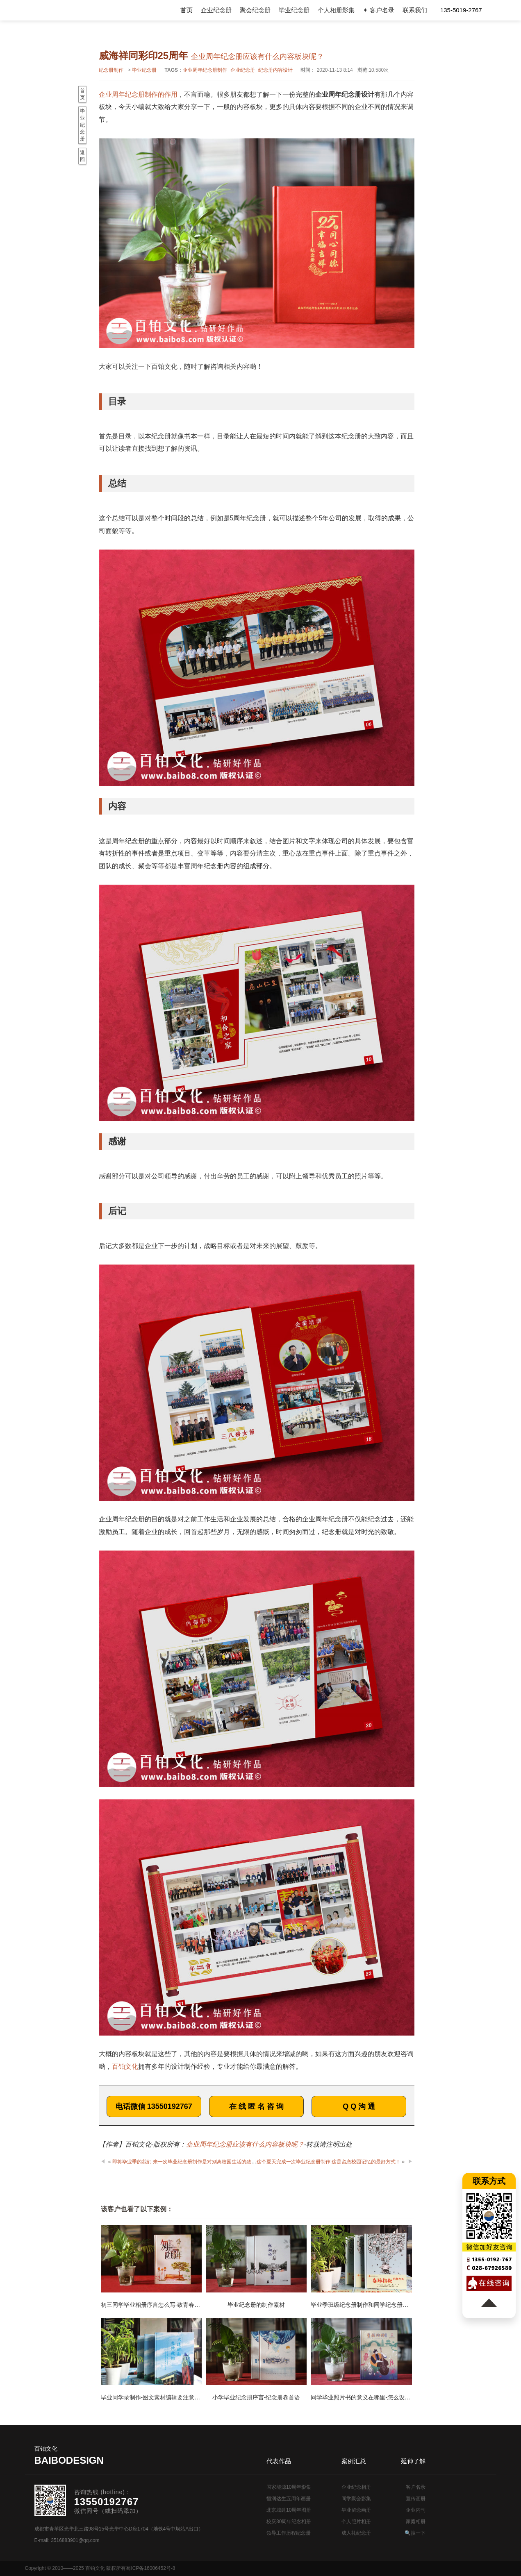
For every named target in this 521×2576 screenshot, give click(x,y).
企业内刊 (415, 2510)
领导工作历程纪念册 (288, 2533)
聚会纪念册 (255, 10)
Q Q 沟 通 (359, 2106)
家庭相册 (415, 2521)
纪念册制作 (111, 70)
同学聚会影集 (356, 2498)
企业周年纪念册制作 (205, 70)
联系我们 (415, 10)
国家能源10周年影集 (288, 2487)
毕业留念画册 (356, 2510)
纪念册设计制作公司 (70, 10)
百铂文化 (125, 2066)
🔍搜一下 (415, 2533)
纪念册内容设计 (275, 70)
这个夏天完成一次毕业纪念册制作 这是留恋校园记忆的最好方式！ (328, 2162)
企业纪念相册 (356, 2487)
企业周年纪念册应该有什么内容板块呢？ (245, 2144)
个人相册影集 (336, 10)
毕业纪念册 (294, 10)
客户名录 (415, 2487)
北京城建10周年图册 (288, 2510)
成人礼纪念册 (356, 2533)
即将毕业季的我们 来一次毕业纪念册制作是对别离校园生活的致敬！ (186, 2162)
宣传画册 (415, 2498)
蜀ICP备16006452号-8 (150, 2568)
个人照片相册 (356, 2521)
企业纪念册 (216, 10)
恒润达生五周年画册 (288, 2498)
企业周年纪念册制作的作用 (138, 94)
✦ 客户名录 (378, 10)
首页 (186, 10)
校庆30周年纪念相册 (288, 2521)
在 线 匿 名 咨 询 (256, 2106)
